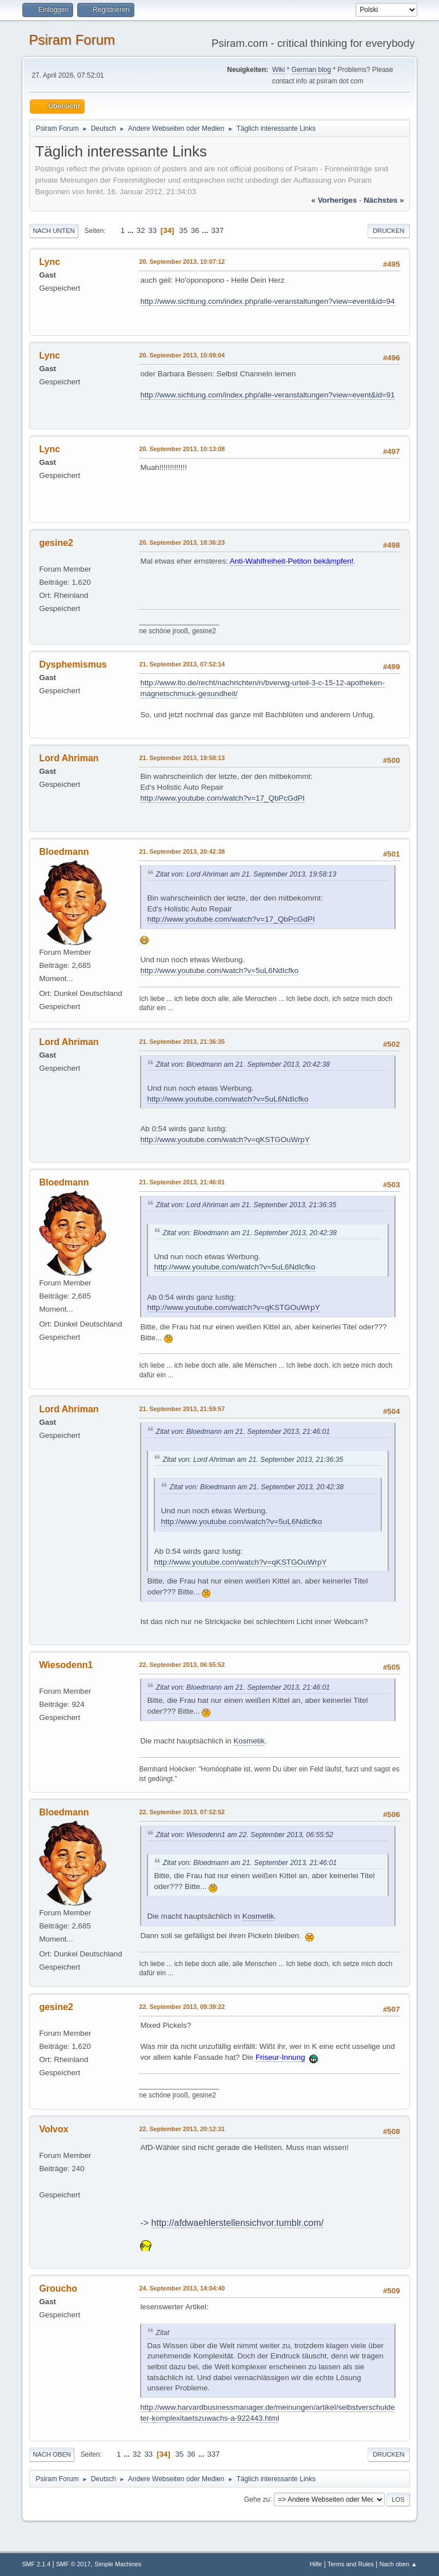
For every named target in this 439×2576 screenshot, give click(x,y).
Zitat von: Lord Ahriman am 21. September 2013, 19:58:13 (245, 874)
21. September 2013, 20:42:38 (182, 851)
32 (141, 230)
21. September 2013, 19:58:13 (182, 757)
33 (152, 230)
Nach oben (52, 2454)
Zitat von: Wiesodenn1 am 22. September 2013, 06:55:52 (244, 1835)
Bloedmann (64, 852)
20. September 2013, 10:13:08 (182, 448)
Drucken (388, 230)
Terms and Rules (351, 2564)
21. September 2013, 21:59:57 (182, 1408)
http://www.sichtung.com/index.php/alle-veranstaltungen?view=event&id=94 (267, 301)
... (131, 230)
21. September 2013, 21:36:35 (182, 1041)
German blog (311, 70)
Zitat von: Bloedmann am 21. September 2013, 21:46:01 (242, 1432)
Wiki (278, 70)
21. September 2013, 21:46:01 (182, 1182)
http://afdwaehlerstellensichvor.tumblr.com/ (237, 2223)
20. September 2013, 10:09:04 (182, 355)
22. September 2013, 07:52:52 (182, 1812)
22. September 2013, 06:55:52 (182, 1664)
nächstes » (384, 200)
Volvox (53, 2129)
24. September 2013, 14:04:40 (182, 2288)
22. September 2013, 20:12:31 (182, 2128)
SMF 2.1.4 (36, 2564)
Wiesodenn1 (66, 1665)
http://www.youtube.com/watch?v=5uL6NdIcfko (219, 970)
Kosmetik (249, 1741)
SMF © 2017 (73, 2564)
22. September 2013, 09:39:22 (182, 2006)
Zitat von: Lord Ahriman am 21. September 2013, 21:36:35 (245, 1205)
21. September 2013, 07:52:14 (182, 664)
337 (217, 230)
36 (195, 230)
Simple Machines (117, 2564)
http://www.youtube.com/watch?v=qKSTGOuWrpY (224, 1139)
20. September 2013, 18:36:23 (182, 542)
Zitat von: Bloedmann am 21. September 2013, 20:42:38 (242, 1064)
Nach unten (53, 230)
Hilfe (316, 2564)
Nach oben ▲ (398, 2564)
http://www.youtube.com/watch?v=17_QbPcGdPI (222, 798)
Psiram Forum (72, 39)
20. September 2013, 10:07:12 (182, 261)
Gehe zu (257, 2499)
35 (183, 230)
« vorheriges (334, 200)
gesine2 (56, 543)
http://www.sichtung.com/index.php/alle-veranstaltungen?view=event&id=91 (267, 395)
